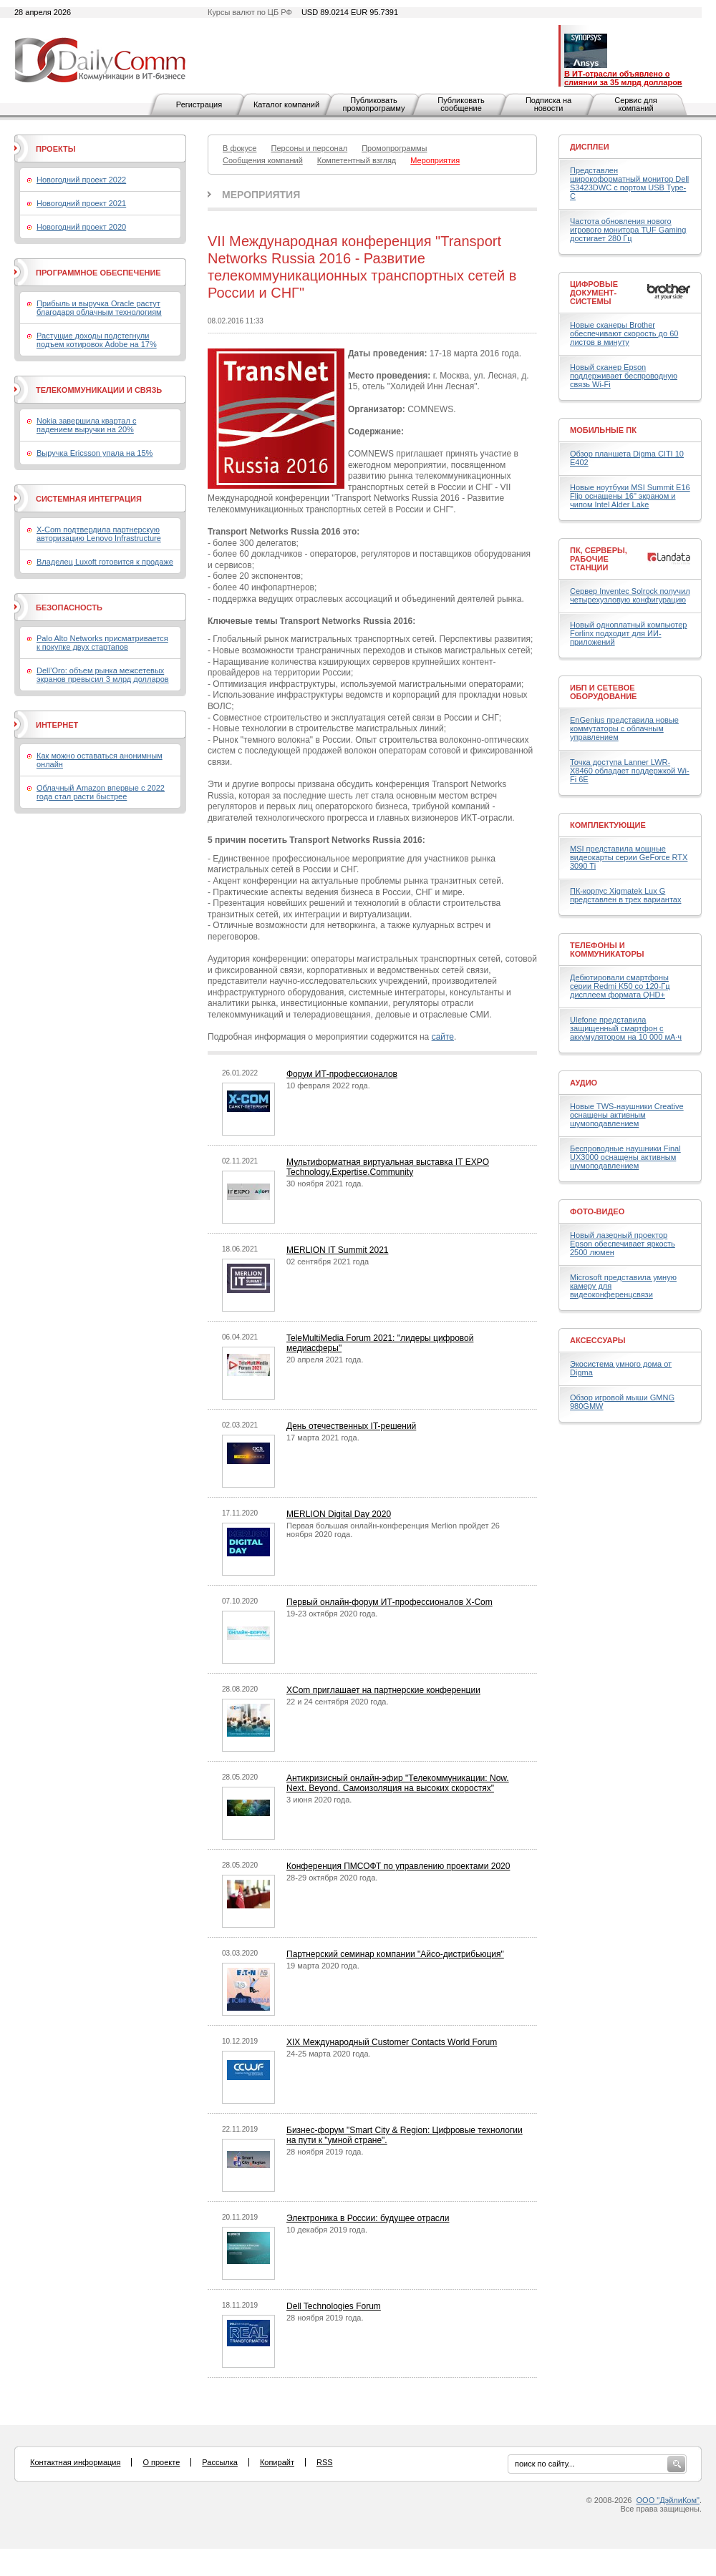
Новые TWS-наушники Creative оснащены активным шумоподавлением (627, 1115)
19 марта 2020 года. (322, 1965)
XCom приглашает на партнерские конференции (383, 1690)
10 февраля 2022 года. (328, 1085)
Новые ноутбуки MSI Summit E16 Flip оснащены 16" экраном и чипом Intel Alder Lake (630, 496)
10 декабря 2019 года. (326, 2229)
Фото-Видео (597, 1211)
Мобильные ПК (603, 430)
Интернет (57, 725)
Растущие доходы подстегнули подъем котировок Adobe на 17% (97, 339)
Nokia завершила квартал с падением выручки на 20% (86, 425)
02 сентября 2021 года (327, 1261)
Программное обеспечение (98, 272)
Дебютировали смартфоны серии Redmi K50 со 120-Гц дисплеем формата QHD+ (620, 986)
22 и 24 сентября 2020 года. (337, 1701)
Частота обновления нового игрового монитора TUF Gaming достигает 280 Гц (628, 230)
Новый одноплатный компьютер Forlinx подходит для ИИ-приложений (628, 633)
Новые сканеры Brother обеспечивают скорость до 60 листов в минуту (624, 333)
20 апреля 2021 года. (324, 1359)
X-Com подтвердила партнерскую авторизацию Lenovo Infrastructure (99, 533)
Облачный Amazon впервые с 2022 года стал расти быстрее (101, 792)
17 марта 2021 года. (322, 1437)
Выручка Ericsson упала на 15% (95, 453)
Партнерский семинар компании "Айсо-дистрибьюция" (395, 1954)
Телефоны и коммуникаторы (607, 949)
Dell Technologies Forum (333, 2306)
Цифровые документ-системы (594, 293)
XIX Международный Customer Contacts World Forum (391, 2042)
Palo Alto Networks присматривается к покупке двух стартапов (102, 642)
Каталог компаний (286, 104)
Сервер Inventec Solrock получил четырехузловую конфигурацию (630, 595)
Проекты (55, 149)
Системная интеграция (89, 498)
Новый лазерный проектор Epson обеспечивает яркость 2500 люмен (622, 1244)
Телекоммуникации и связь (99, 390)
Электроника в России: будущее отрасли (368, 2218)
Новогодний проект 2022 (81, 179)
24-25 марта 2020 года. (328, 2053)
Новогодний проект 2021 (81, 203)
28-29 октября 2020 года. (331, 1877)
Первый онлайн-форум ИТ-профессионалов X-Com (389, 1602)
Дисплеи (589, 146)
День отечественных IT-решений (351, 1426)
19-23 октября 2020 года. (331, 1613)
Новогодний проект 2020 (81, 227)
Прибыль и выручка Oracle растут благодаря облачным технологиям (99, 307)
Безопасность (69, 607)
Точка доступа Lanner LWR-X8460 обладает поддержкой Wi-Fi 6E (630, 771)
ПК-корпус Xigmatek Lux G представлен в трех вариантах (625, 895)
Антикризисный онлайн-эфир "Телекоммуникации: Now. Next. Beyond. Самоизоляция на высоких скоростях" (397, 1783)
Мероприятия (261, 194)
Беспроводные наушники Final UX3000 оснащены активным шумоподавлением (625, 1157)
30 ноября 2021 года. (325, 1183)
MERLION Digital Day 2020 (338, 1514)
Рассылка (220, 2462)
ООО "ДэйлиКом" (668, 2500)
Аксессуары (598, 1340)
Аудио (583, 1082)
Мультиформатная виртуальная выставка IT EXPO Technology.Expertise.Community (387, 1167)
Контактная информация (75, 2462)
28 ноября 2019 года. (325, 2151)
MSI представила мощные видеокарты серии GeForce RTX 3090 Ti (628, 857)
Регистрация (199, 104)
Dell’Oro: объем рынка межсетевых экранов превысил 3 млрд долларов (103, 674)
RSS (324, 2462)
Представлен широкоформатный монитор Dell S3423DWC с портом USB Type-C (629, 183)
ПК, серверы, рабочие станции (598, 559)
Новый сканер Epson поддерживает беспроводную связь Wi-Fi (623, 376)
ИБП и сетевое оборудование (603, 692)
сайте (443, 1037)
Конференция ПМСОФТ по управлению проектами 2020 (398, 1866)
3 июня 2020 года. (319, 1799)
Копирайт (277, 2462)
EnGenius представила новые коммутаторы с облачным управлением (624, 728)
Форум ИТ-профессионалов (341, 1074)
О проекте (161, 2462)
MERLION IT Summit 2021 (337, 1250)
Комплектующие (608, 825)
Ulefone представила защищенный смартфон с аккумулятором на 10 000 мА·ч (626, 1028)
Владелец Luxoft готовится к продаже (105, 561)
